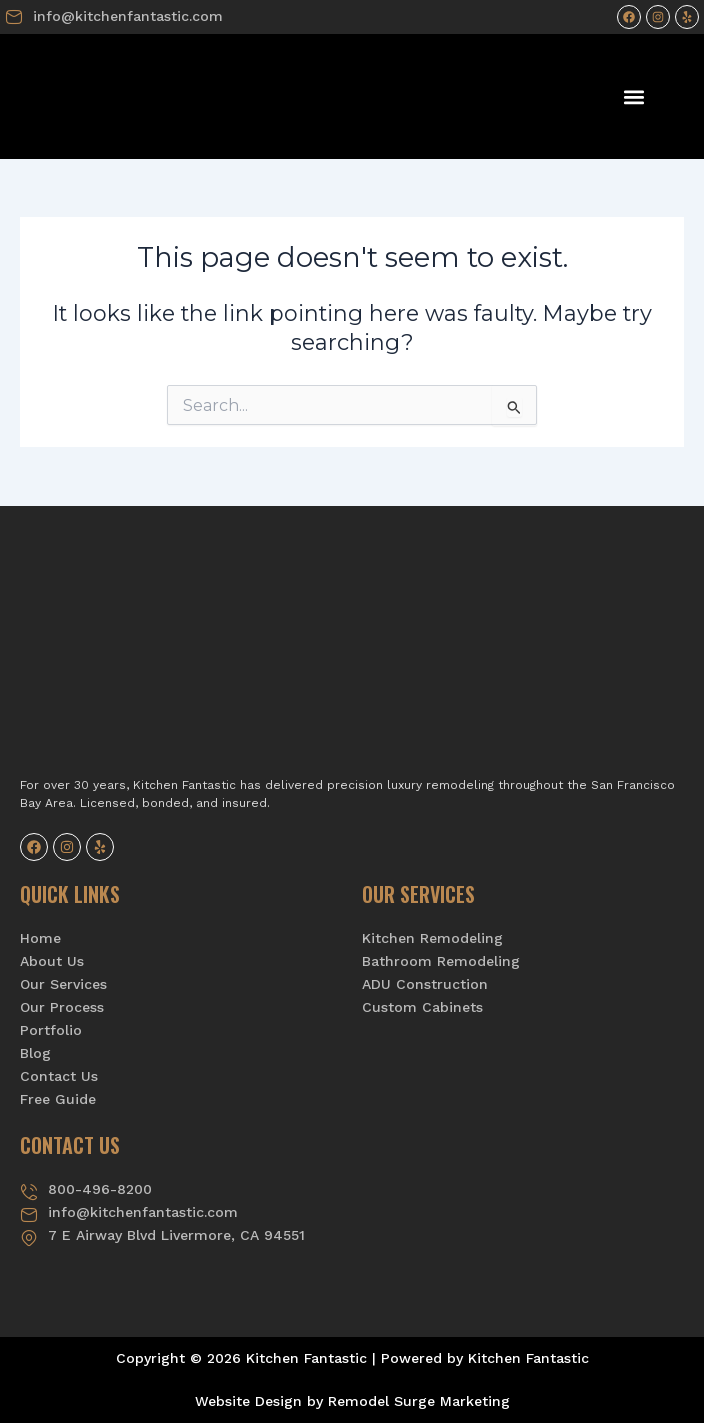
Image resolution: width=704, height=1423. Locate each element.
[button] (633, 96)
